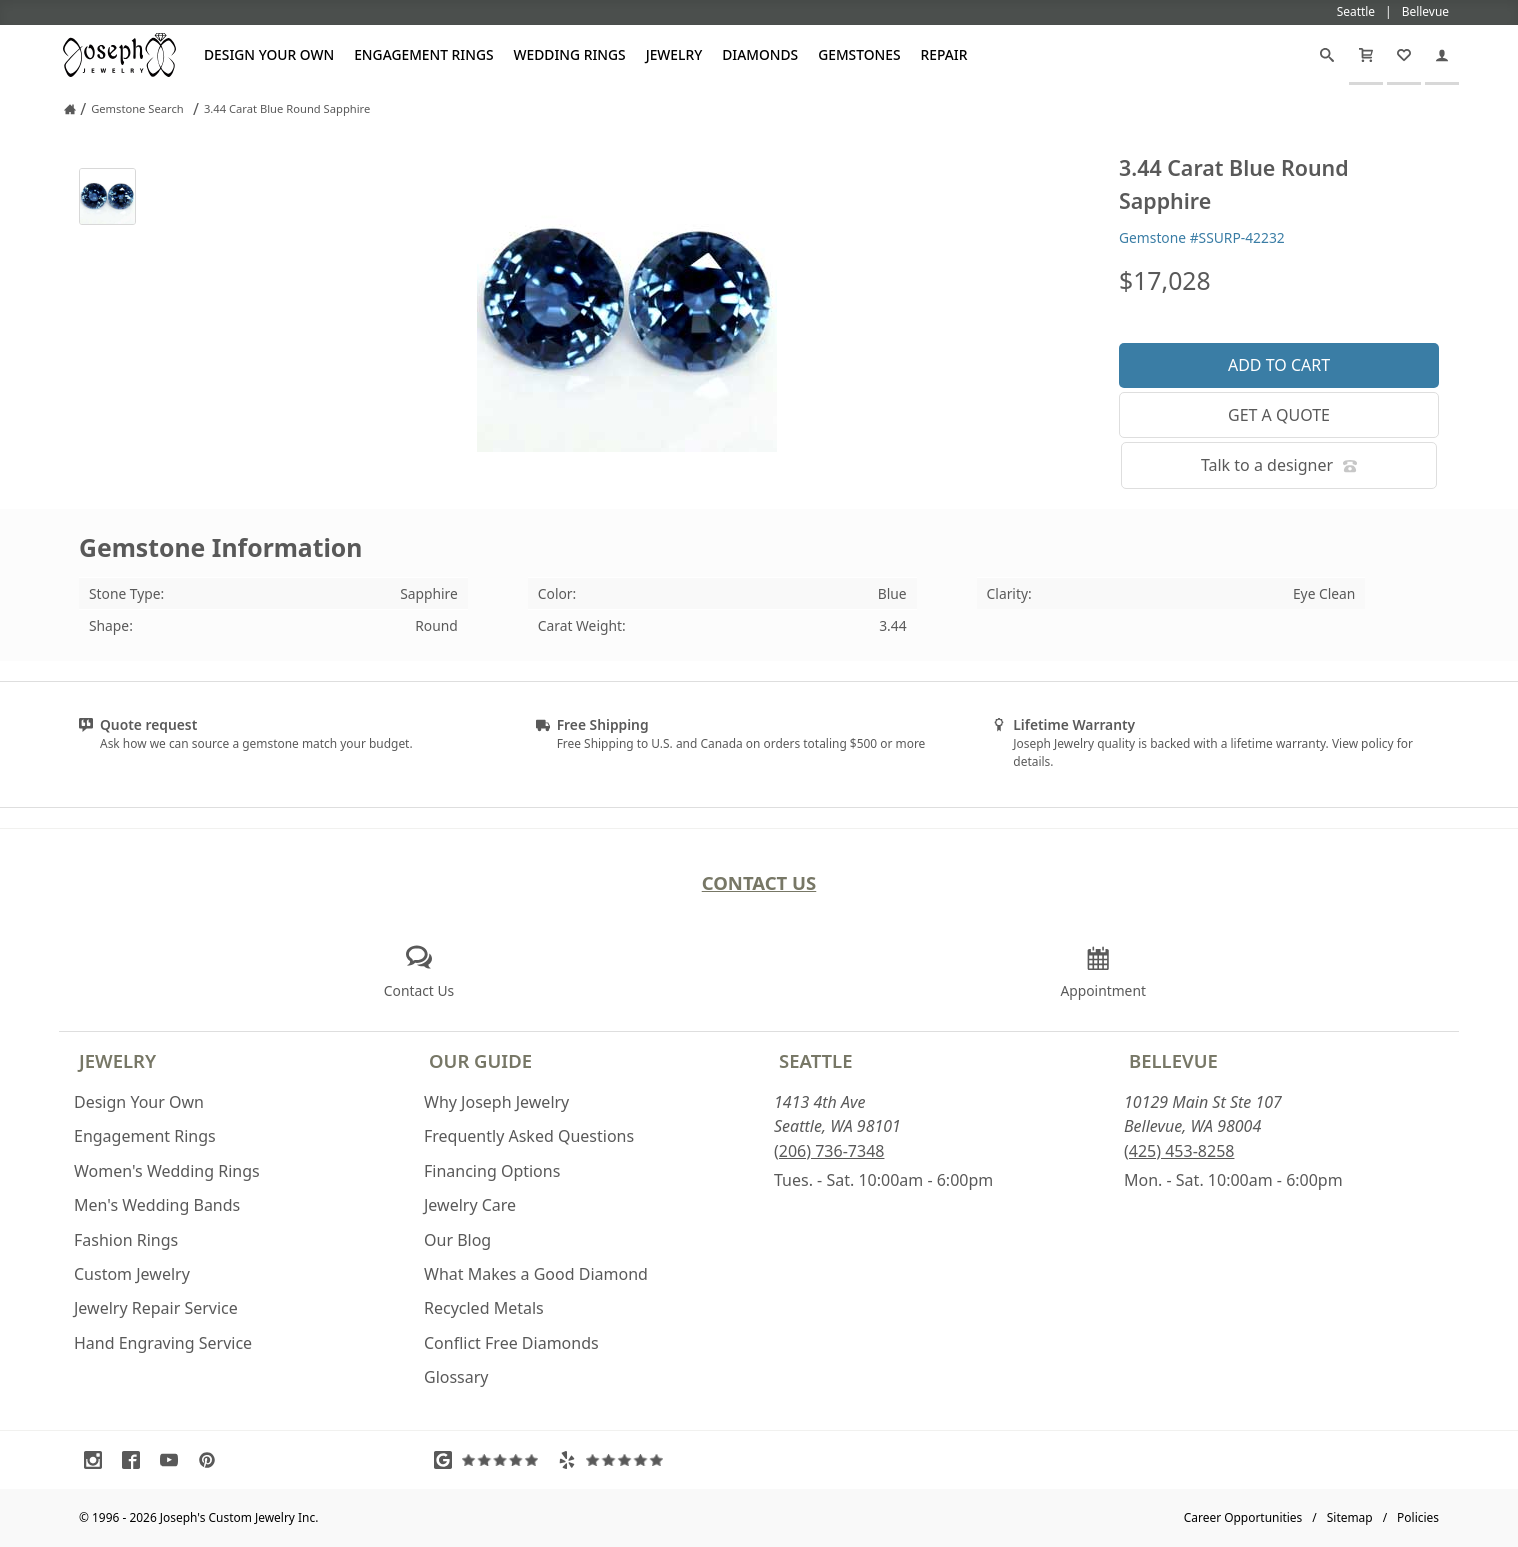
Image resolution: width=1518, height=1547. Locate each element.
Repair (944, 54)
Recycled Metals (484, 1308)
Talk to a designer (1279, 465)
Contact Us (759, 882)
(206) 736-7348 (829, 1151)
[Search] (1327, 55)
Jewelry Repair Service (156, 1308)
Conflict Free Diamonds (511, 1343)
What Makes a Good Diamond (536, 1274)
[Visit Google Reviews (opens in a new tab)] (491, 1460)
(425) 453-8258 (1179, 1151)
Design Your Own (269, 54)
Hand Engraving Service (163, 1343)
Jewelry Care (470, 1205)
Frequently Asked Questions (529, 1136)
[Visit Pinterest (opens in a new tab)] (212, 1460)
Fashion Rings (126, 1240)
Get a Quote (1279, 415)
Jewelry (674, 54)
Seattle (815, 1060)
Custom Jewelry (132, 1274)
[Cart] (1366, 55)
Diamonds (760, 54)
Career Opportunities (1243, 1517)
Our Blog (457, 1240)
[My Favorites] (1404, 55)
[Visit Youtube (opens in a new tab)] (174, 1460)
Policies (1418, 1517)
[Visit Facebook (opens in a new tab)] (136, 1460)
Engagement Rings (423, 54)
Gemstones (859, 54)
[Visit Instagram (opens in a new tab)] (98, 1460)
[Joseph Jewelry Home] (70, 109)
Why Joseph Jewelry (496, 1102)
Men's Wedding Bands (157, 1205)
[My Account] (1442, 55)
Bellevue (1173, 1060)
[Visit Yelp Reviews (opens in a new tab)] (615, 1460)
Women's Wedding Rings (167, 1171)
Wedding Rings (570, 54)
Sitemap (1350, 1517)
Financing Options (492, 1171)
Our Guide (480, 1060)
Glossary (456, 1377)
